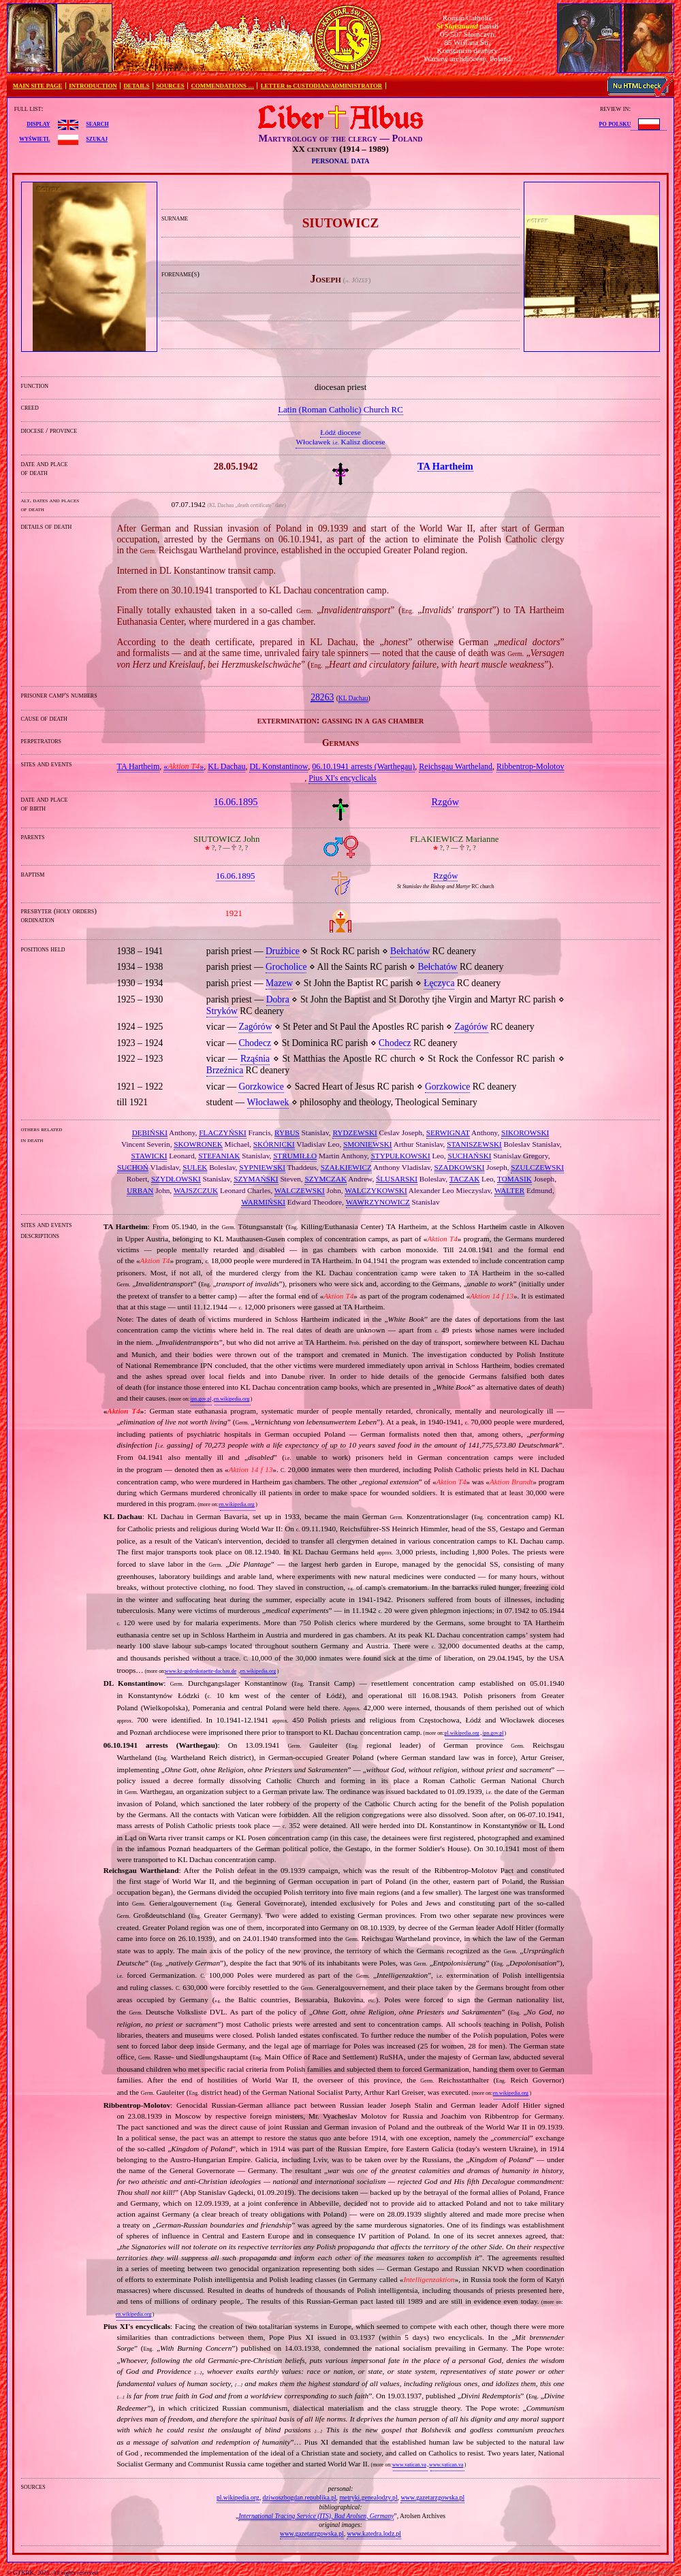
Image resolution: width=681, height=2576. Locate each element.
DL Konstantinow (278, 766)
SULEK (195, 1167)
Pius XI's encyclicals (342, 778)
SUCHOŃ (132, 1167)
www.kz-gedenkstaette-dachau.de (200, 1671)
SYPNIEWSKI (262, 1167)
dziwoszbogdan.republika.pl (299, 2497)
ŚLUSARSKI (396, 1179)
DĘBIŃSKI (150, 1132)
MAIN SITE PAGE (38, 85)
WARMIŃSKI (263, 1202)
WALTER (509, 1190)
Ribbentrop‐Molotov (530, 766)
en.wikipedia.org (231, 1399)
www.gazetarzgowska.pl (432, 2497)
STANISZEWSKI (474, 1144)
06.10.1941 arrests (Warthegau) (363, 766)
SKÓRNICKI (274, 1144)
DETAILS (136, 85)
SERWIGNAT (448, 1132)
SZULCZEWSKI (537, 1167)
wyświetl (34, 138)
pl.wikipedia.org (462, 1733)
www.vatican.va (409, 2465)
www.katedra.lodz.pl (374, 2533)
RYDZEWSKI (354, 1132)
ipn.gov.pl (200, 1399)
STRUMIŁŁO (295, 1156)
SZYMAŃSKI (256, 1179)
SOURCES (170, 85)
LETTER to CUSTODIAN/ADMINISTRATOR (321, 85)
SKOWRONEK (198, 1144)
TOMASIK (514, 1179)
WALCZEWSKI (299, 1190)
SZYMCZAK (325, 1179)
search (97, 123)
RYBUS (287, 1132)
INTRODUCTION (92, 85)
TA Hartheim (138, 766)
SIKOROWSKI (525, 1132)
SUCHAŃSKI (469, 1156)
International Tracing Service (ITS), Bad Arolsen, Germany (316, 2516)
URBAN (140, 1190)
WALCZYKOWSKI (376, 1190)
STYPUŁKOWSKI (400, 1156)
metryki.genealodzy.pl (368, 2497)
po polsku (615, 123)
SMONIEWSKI (367, 1144)
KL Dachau (353, 698)
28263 (322, 697)
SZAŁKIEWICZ (346, 1167)
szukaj (97, 138)
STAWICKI (149, 1156)
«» (183, 766)
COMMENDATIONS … (222, 85)
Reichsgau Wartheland (455, 766)
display (38, 123)
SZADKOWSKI (459, 1167)
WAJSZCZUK (196, 1190)
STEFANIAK (219, 1156)
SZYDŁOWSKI (176, 1179)
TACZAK (464, 1179)
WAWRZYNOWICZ (378, 1202)
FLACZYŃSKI (223, 1132)
